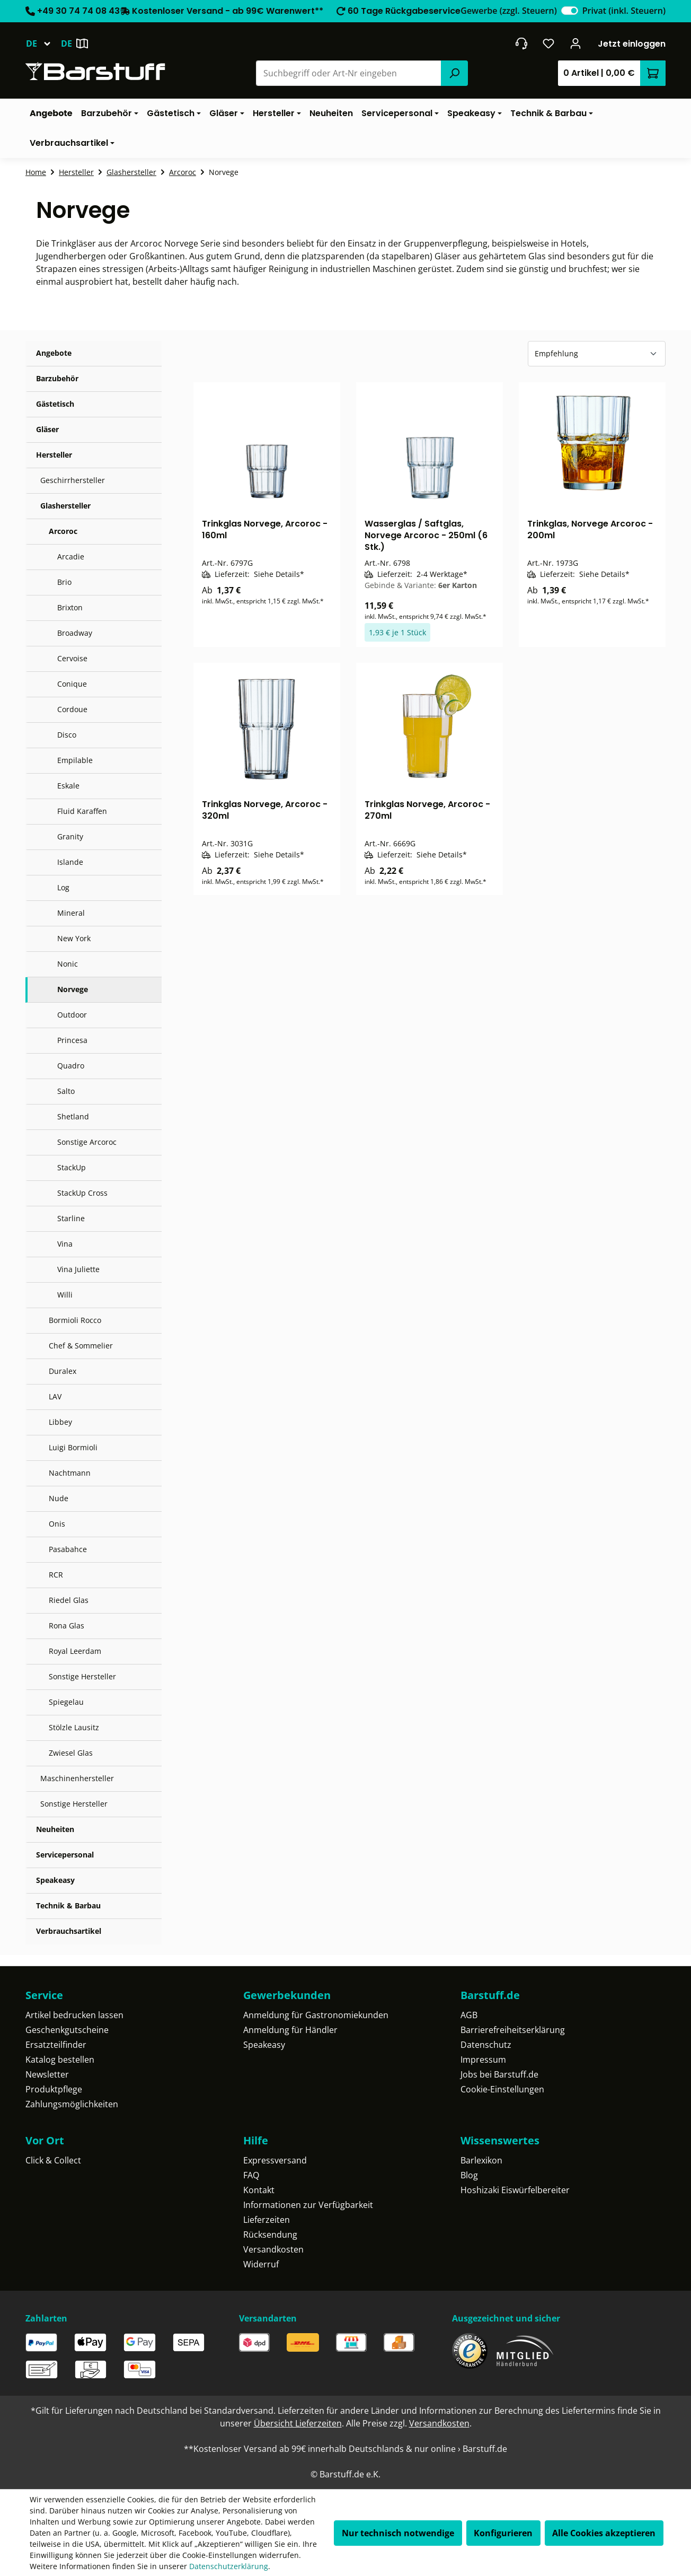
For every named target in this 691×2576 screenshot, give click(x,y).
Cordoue (72, 709)
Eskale (68, 786)
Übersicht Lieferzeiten (298, 2423)
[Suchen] (454, 73)
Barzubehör (57, 378)
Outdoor (72, 1015)
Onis (57, 1524)
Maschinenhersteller (77, 1778)
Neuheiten (55, 1829)
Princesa (72, 1040)
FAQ (251, 2175)
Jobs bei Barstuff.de (499, 2074)
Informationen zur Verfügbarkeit (308, 2205)
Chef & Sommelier (81, 1345)
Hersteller (54, 455)
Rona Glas (66, 1625)
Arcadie (70, 556)
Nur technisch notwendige (398, 2533)
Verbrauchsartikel (68, 1931)
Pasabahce (68, 1549)
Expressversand (275, 2160)
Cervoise (72, 658)
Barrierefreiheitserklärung (512, 2030)
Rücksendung (270, 2234)
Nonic (67, 964)
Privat (624, 10)
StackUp (71, 1167)
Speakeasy (55, 1880)
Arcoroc (63, 531)
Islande (70, 862)
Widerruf (261, 2264)
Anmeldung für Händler (290, 2030)
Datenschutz (485, 2045)
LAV (55, 1396)
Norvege (72, 989)
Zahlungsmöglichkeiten (71, 2104)
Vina (65, 1244)
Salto (66, 1091)
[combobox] (349, 73)
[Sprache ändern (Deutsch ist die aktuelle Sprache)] (43, 43)
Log (63, 887)
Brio (64, 582)
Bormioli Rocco (75, 1320)
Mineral (71, 913)
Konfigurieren (503, 2533)
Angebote (54, 353)
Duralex (62, 1371)
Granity (70, 836)
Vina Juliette (78, 1269)
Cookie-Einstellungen (502, 2089)
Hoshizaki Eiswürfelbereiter (515, 2190)
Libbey (60, 1422)
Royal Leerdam (75, 1651)
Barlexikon (481, 2160)
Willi (65, 1295)
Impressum (483, 2059)
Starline (71, 1218)
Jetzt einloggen (632, 44)
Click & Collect (53, 2160)
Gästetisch (55, 404)
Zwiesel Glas (71, 1753)
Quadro (70, 1066)
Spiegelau (66, 1702)
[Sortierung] (597, 353)
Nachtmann (70, 1473)
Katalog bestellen (59, 2059)
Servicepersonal (65, 1855)
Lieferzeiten (266, 2219)
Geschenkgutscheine (67, 2030)
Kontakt (258, 2190)
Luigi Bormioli (73, 1447)
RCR (56, 1575)
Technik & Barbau (68, 1905)
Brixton (70, 607)
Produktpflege (53, 2089)
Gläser (47, 429)
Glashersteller (65, 506)
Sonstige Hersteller (82, 1676)
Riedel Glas (68, 1600)
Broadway (74, 633)
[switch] (569, 10)
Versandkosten (273, 2249)
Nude (58, 1498)
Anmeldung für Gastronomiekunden (315, 2015)
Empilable (75, 760)
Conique (72, 684)
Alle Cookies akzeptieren (603, 2533)
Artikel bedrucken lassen (74, 2015)
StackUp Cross (82, 1193)
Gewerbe (508, 10)
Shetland (73, 1116)
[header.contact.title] (521, 43)
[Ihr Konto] (575, 43)
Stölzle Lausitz (74, 1727)
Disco (66, 735)
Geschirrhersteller (72, 480)
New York (74, 938)
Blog (469, 2175)
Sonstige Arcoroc (87, 1142)
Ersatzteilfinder (55, 2045)
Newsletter (47, 2074)
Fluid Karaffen (82, 811)
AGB (468, 2015)
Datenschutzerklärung (228, 2566)
